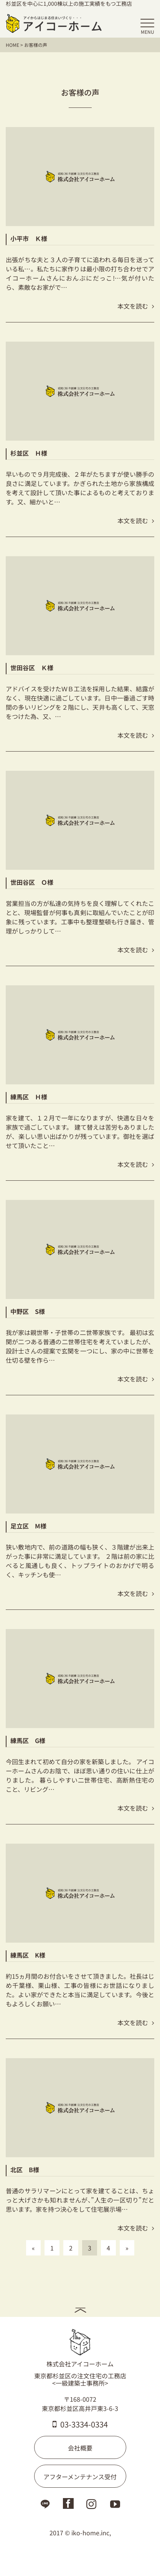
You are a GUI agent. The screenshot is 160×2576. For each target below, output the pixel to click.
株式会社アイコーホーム (80, 2348)
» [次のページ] (127, 2247)
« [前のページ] (33, 2247)
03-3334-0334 (80, 2424)
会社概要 (80, 2447)
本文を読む (135, 306)
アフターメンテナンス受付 (80, 2476)
